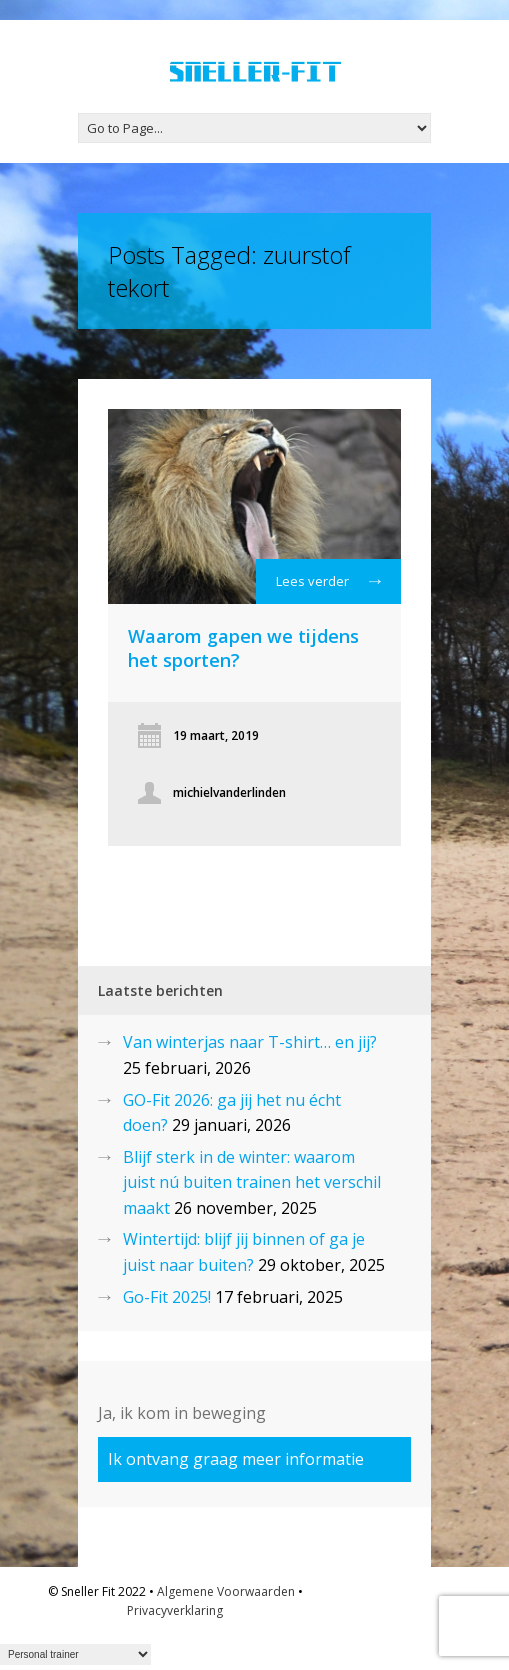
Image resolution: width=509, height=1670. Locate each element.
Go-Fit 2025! (167, 1297)
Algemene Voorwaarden (226, 1591)
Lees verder (328, 586)
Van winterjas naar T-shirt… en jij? (250, 1042)
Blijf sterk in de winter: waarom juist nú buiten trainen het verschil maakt (252, 1182)
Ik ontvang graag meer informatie (236, 1459)
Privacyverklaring (175, 1610)
